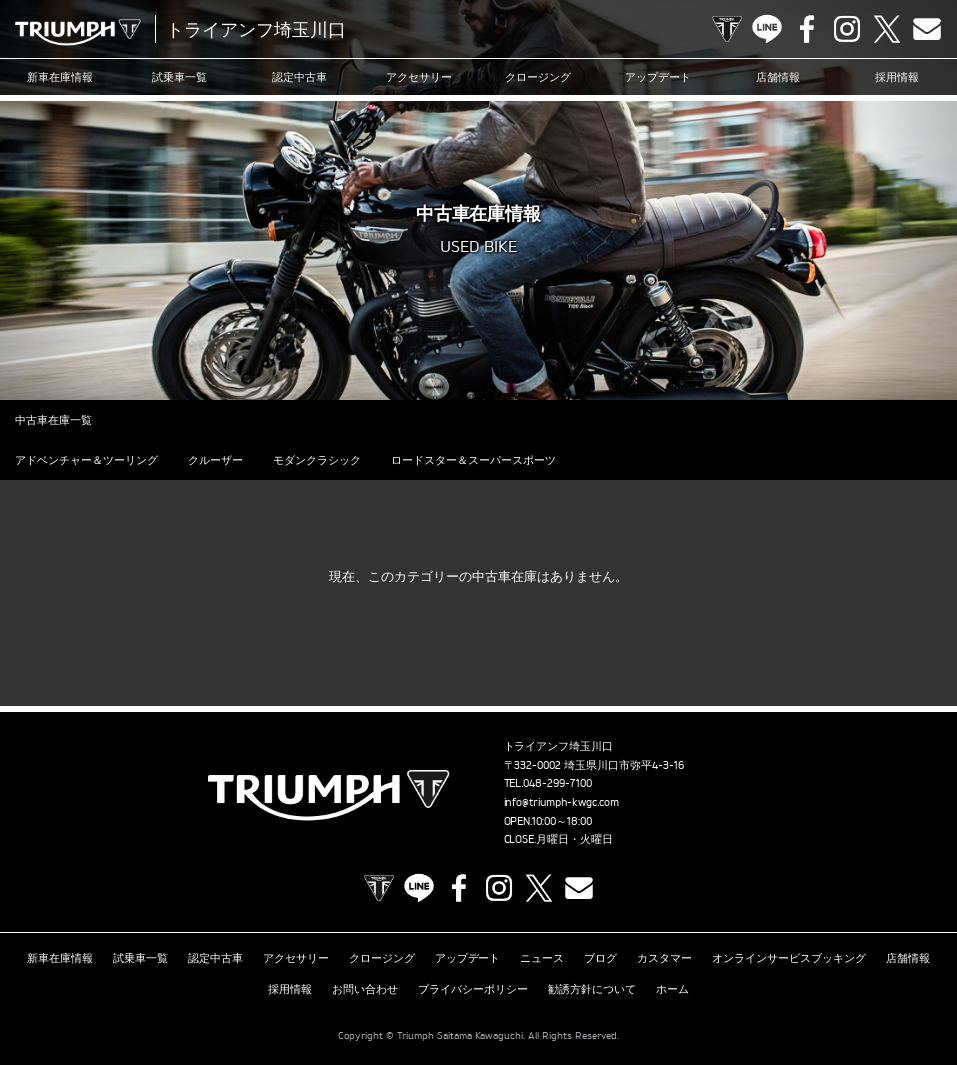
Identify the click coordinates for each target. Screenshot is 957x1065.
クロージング (538, 77)
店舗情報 (778, 77)
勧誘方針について (592, 989)
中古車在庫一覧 (53, 420)
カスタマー (664, 958)
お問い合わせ (365, 989)
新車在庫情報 (60, 77)
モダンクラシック (317, 460)
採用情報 (897, 77)
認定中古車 (299, 77)
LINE (767, 29)
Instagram (847, 29)
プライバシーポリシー (473, 989)
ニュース (542, 958)
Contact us (927, 29)
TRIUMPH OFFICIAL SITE (727, 29)
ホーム (672, 989)
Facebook (807, 29)
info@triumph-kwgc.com (562, 802)
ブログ (600, 958)
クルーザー (215, 460)
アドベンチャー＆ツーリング (86, 460)
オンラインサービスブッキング (789, 958)
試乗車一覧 (179, 77)
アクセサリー (419, 77)
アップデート (658, 77)
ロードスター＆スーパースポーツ (473, 460)
